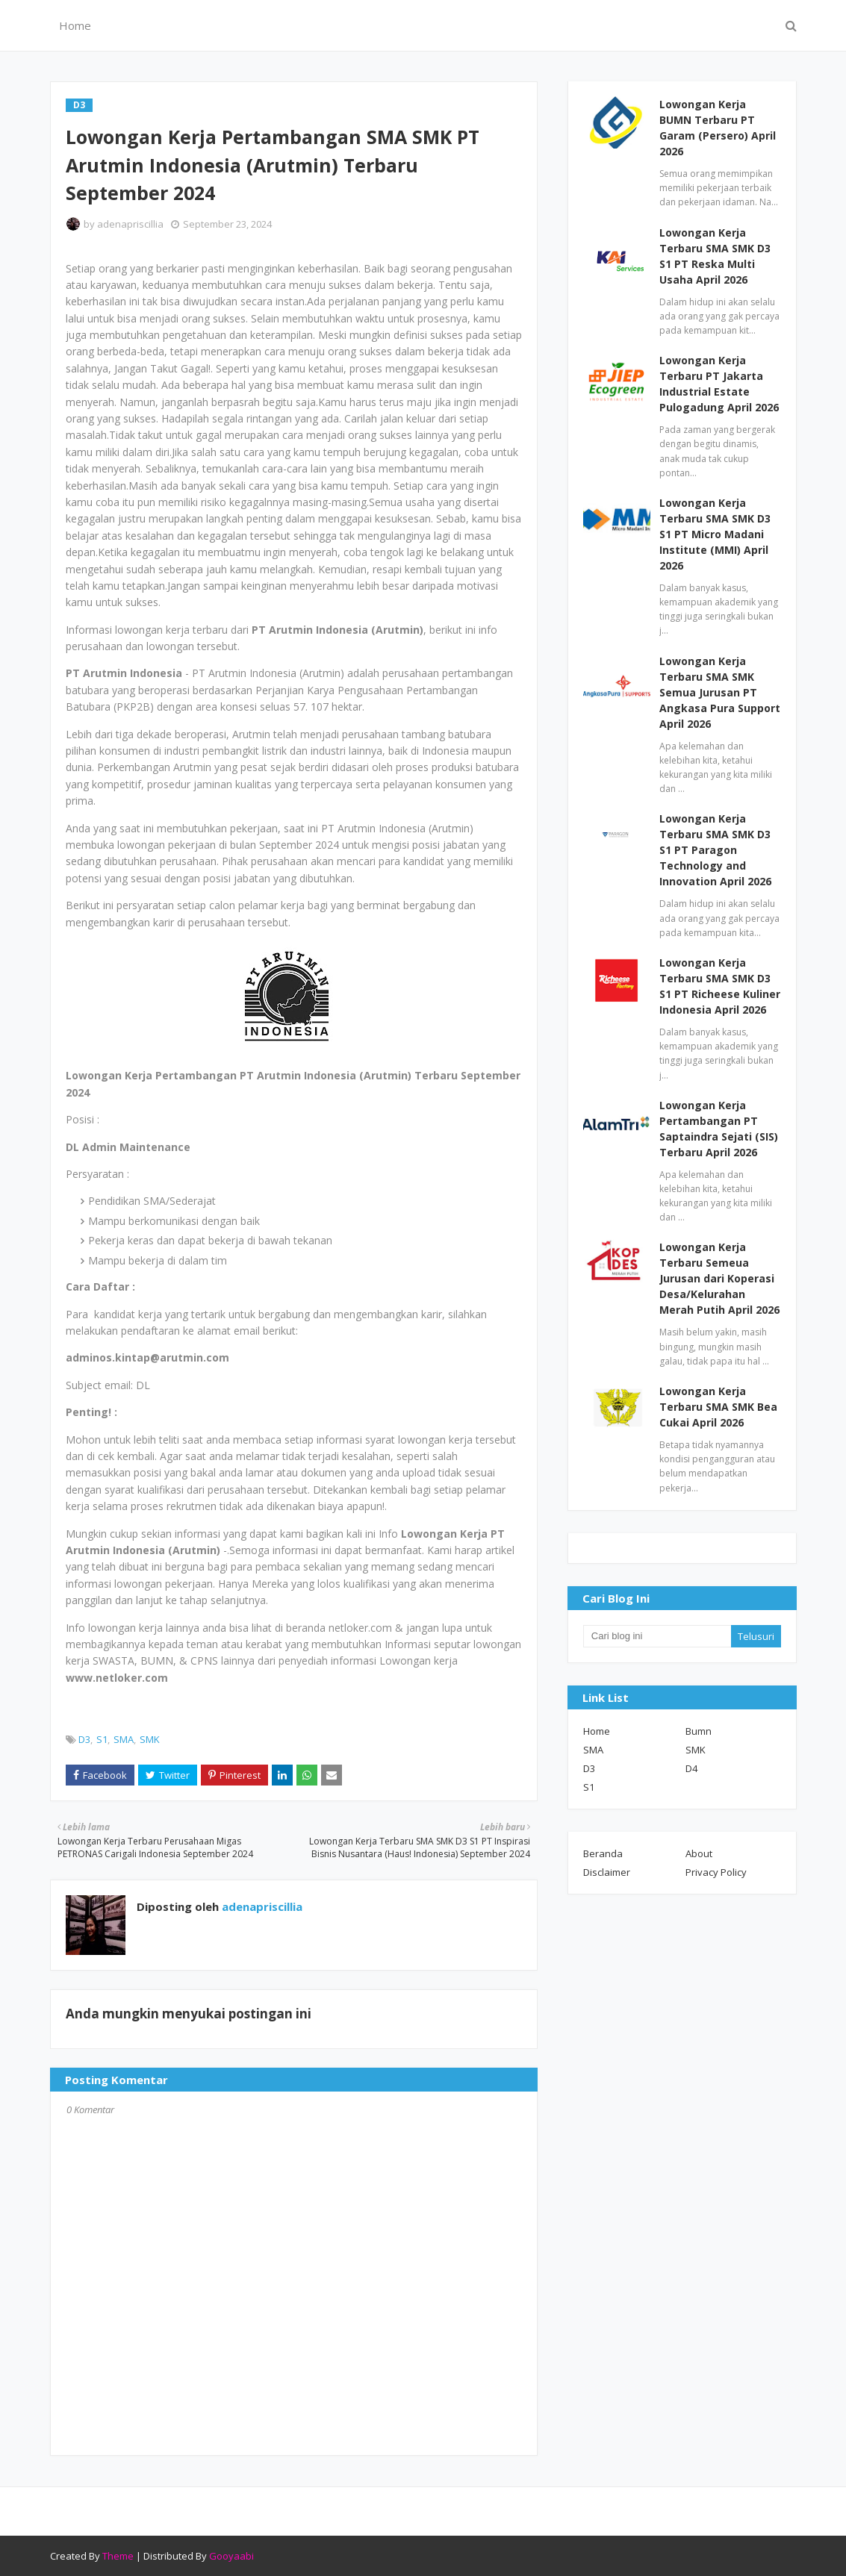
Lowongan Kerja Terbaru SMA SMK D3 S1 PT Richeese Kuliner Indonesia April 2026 (719, 986)
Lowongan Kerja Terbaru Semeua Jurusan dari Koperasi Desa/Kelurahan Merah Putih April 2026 (719, 1278)
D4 (691, 1768)
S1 (102, 1739)
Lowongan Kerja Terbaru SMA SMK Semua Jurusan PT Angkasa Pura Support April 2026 (719, 692)
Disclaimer (606, 1872)
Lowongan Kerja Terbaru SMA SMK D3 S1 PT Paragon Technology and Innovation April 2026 (715, 849)
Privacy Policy (716, 1872)
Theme (118, 2556)
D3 (84, 1739)
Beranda (603, 1853)
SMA (123, 1739)
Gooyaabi (231, 2556)
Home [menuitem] (75, 25)
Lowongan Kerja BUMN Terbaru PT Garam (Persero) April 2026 (717, 127)
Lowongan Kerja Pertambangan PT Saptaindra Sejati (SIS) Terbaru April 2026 (718, 1128)
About (698, 1853)
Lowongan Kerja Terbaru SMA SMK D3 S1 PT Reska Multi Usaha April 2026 (715, 256)
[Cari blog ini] (657, 1636)
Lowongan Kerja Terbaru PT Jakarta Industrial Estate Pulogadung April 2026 (719, 383)
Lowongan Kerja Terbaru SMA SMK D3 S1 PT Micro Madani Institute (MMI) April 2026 (715, 534)
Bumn (698, 1731)
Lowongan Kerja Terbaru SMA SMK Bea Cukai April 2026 (718, 1406)
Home (596, 1731)
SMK (150, 1739)
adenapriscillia (130, 224)
